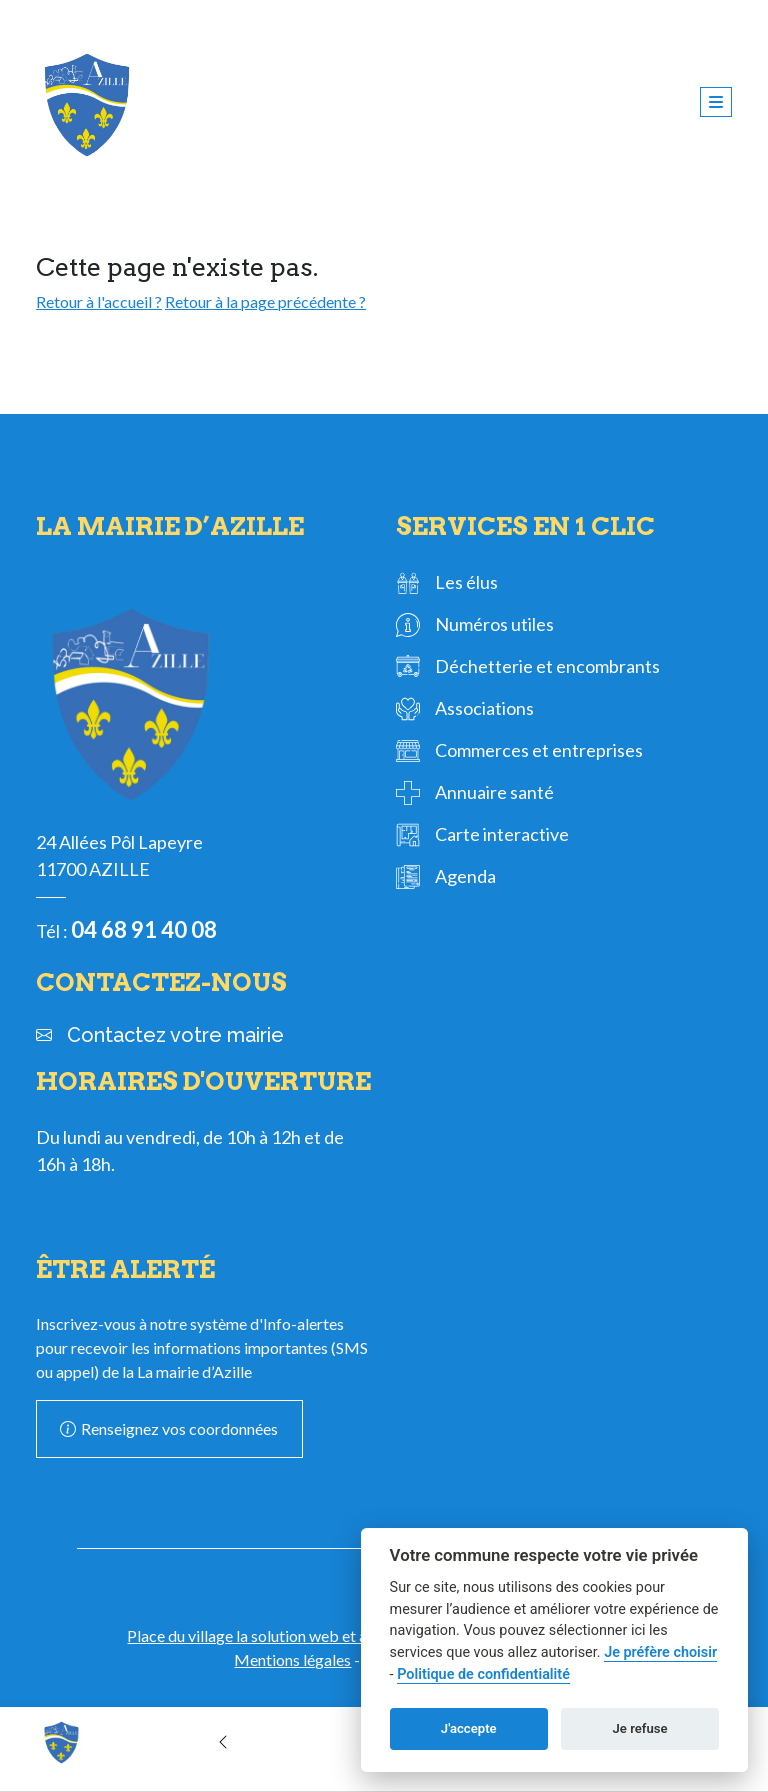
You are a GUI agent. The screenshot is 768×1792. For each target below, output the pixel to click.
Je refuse (640, 1728)
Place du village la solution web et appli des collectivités (317, 1635)
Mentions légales (292, 1659)
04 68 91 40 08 (144, 929)
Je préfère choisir (660, 1652)
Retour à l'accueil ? (99, 301)
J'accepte (469, 1728)
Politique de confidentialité (483, 1674)
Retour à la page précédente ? (265, 301)
